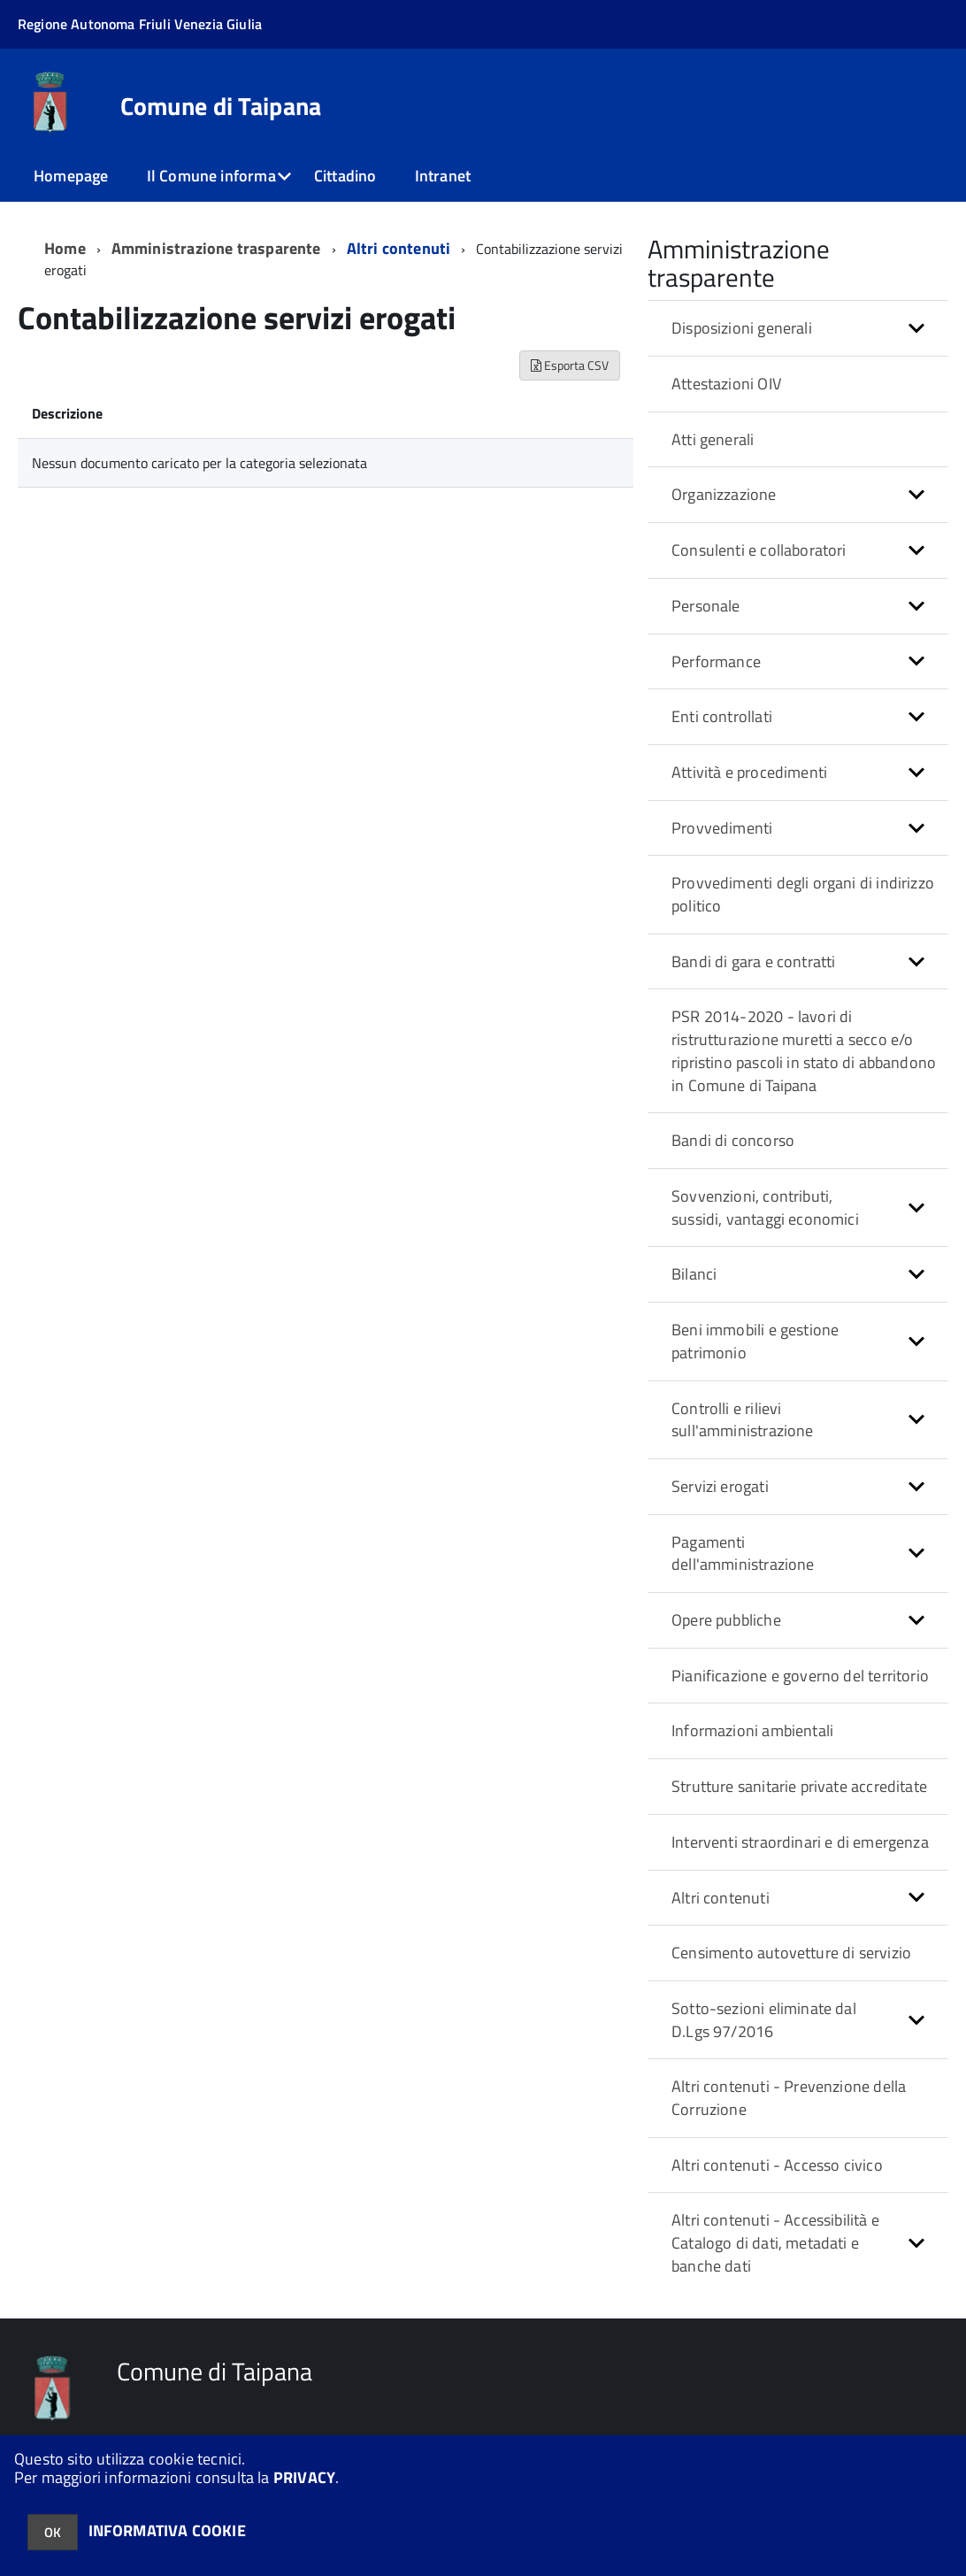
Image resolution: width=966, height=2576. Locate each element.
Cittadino (345, 176)
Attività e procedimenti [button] (749, 772)
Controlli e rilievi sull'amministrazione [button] (742, 1419)
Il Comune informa (211, 176)
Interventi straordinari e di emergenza (800, 1842)
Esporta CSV (570, 365)
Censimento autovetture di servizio (791, 1953)
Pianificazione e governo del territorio (800, 1676)
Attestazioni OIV (726, 384)
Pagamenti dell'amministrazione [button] (743, 1553)
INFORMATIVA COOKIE (167, 2530)
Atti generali (712, 439)
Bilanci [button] (694, 1274)
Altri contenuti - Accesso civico (777, 2165)
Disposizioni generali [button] (741, 328)
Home (65, 248)
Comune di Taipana (221, 106)
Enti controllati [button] (721, 716)
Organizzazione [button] (724, 494)
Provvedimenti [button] (721, 828)
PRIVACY (304, 2477)
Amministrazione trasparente (216, 248)
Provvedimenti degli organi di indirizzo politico (802, 894)
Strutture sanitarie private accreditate (799, 1786)
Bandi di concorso (732, 1140)
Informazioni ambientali (752, 1730)
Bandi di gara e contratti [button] (753, 961)
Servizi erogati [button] (720, 1486)
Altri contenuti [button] (720, 1898)
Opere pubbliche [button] (726, 1620)
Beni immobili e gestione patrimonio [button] (755, 1341)
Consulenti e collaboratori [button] (759, 550)
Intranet (443, 176)
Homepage (71, 176)
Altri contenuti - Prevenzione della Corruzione (788, 2097)
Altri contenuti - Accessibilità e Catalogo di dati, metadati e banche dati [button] (775, 2242)
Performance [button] (716, 661)
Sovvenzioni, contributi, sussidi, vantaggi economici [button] (765, 1207)
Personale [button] (705, 606)
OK (52, 2532)
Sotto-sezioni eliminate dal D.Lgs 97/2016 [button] (763, 2019)
